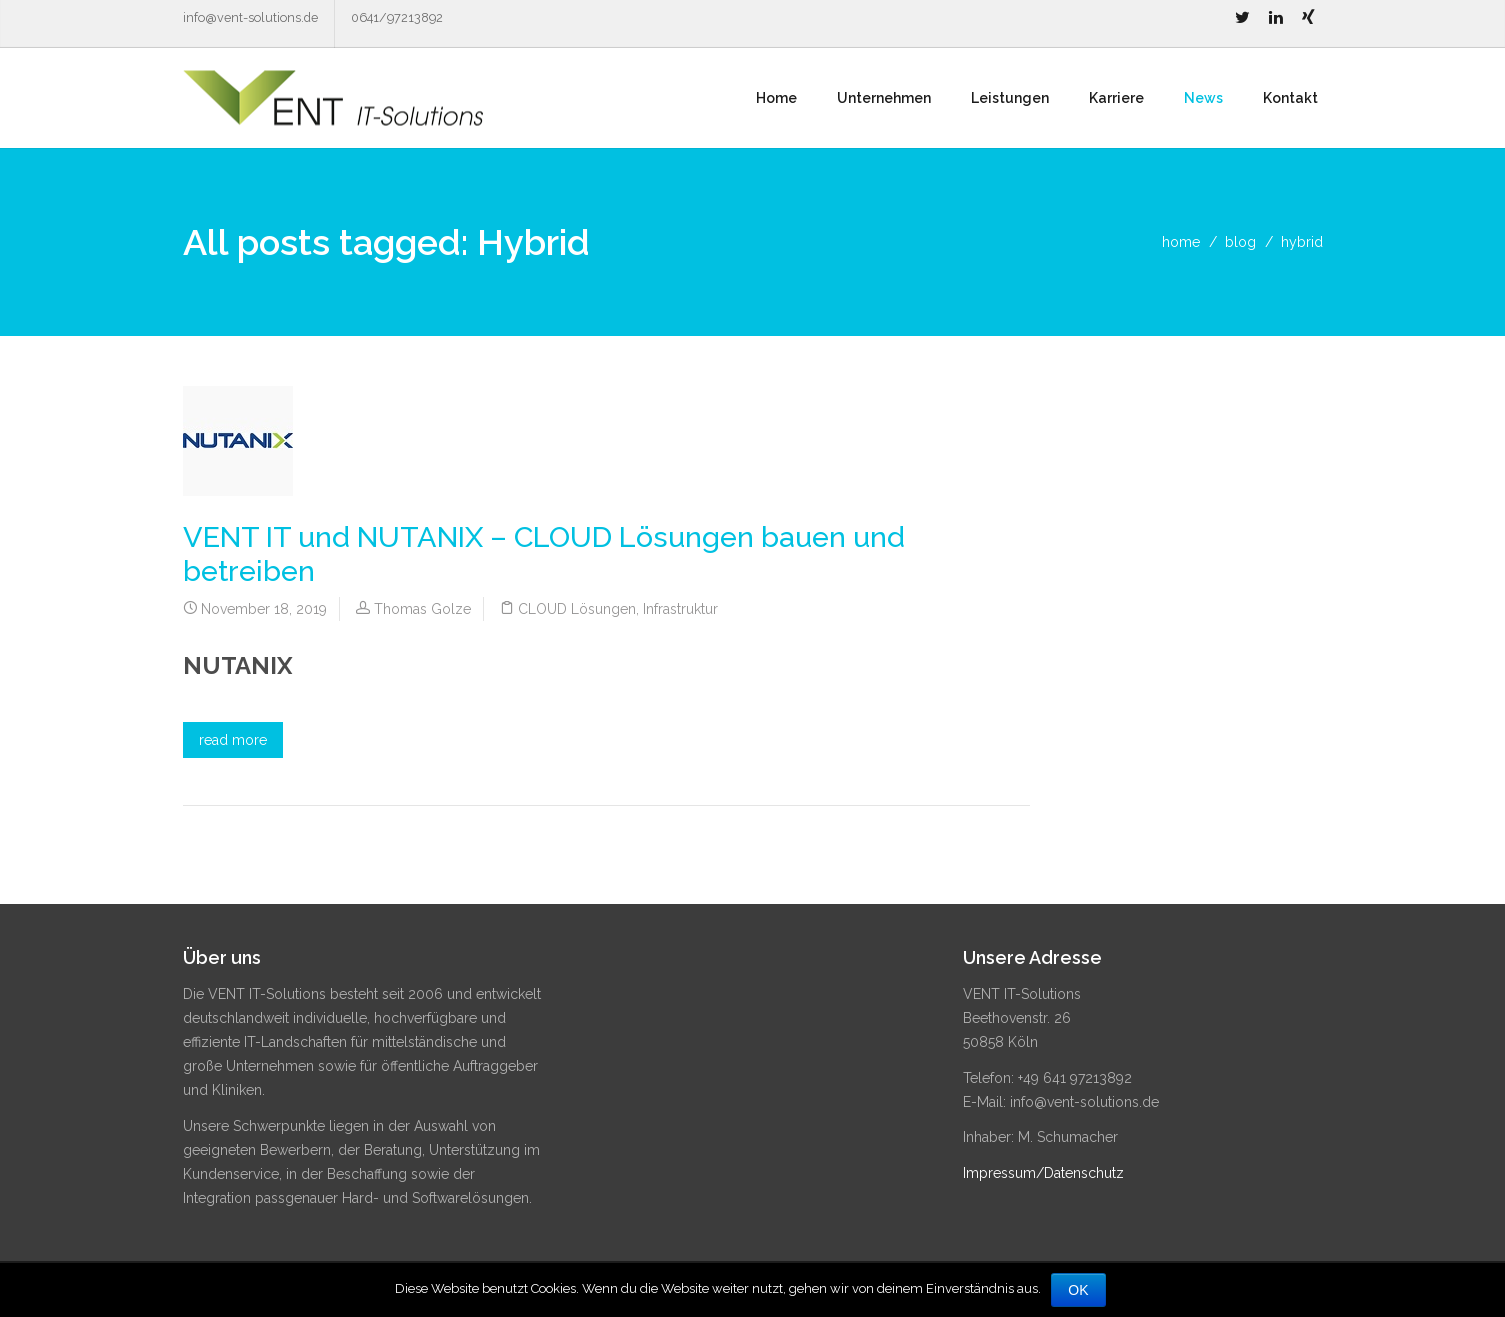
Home (776, 98)
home (1181, 242)
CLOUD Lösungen (577, 609)
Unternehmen (884, 98)
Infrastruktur (680, 609)
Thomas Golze (422, 609)
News (1203, 98)
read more (233, 740)
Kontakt (1290, 98)
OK (1078, 1290)
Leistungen (1010, 98)
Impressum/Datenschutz (1043, 1173)
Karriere (1116, 98)
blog (1240, 242)
